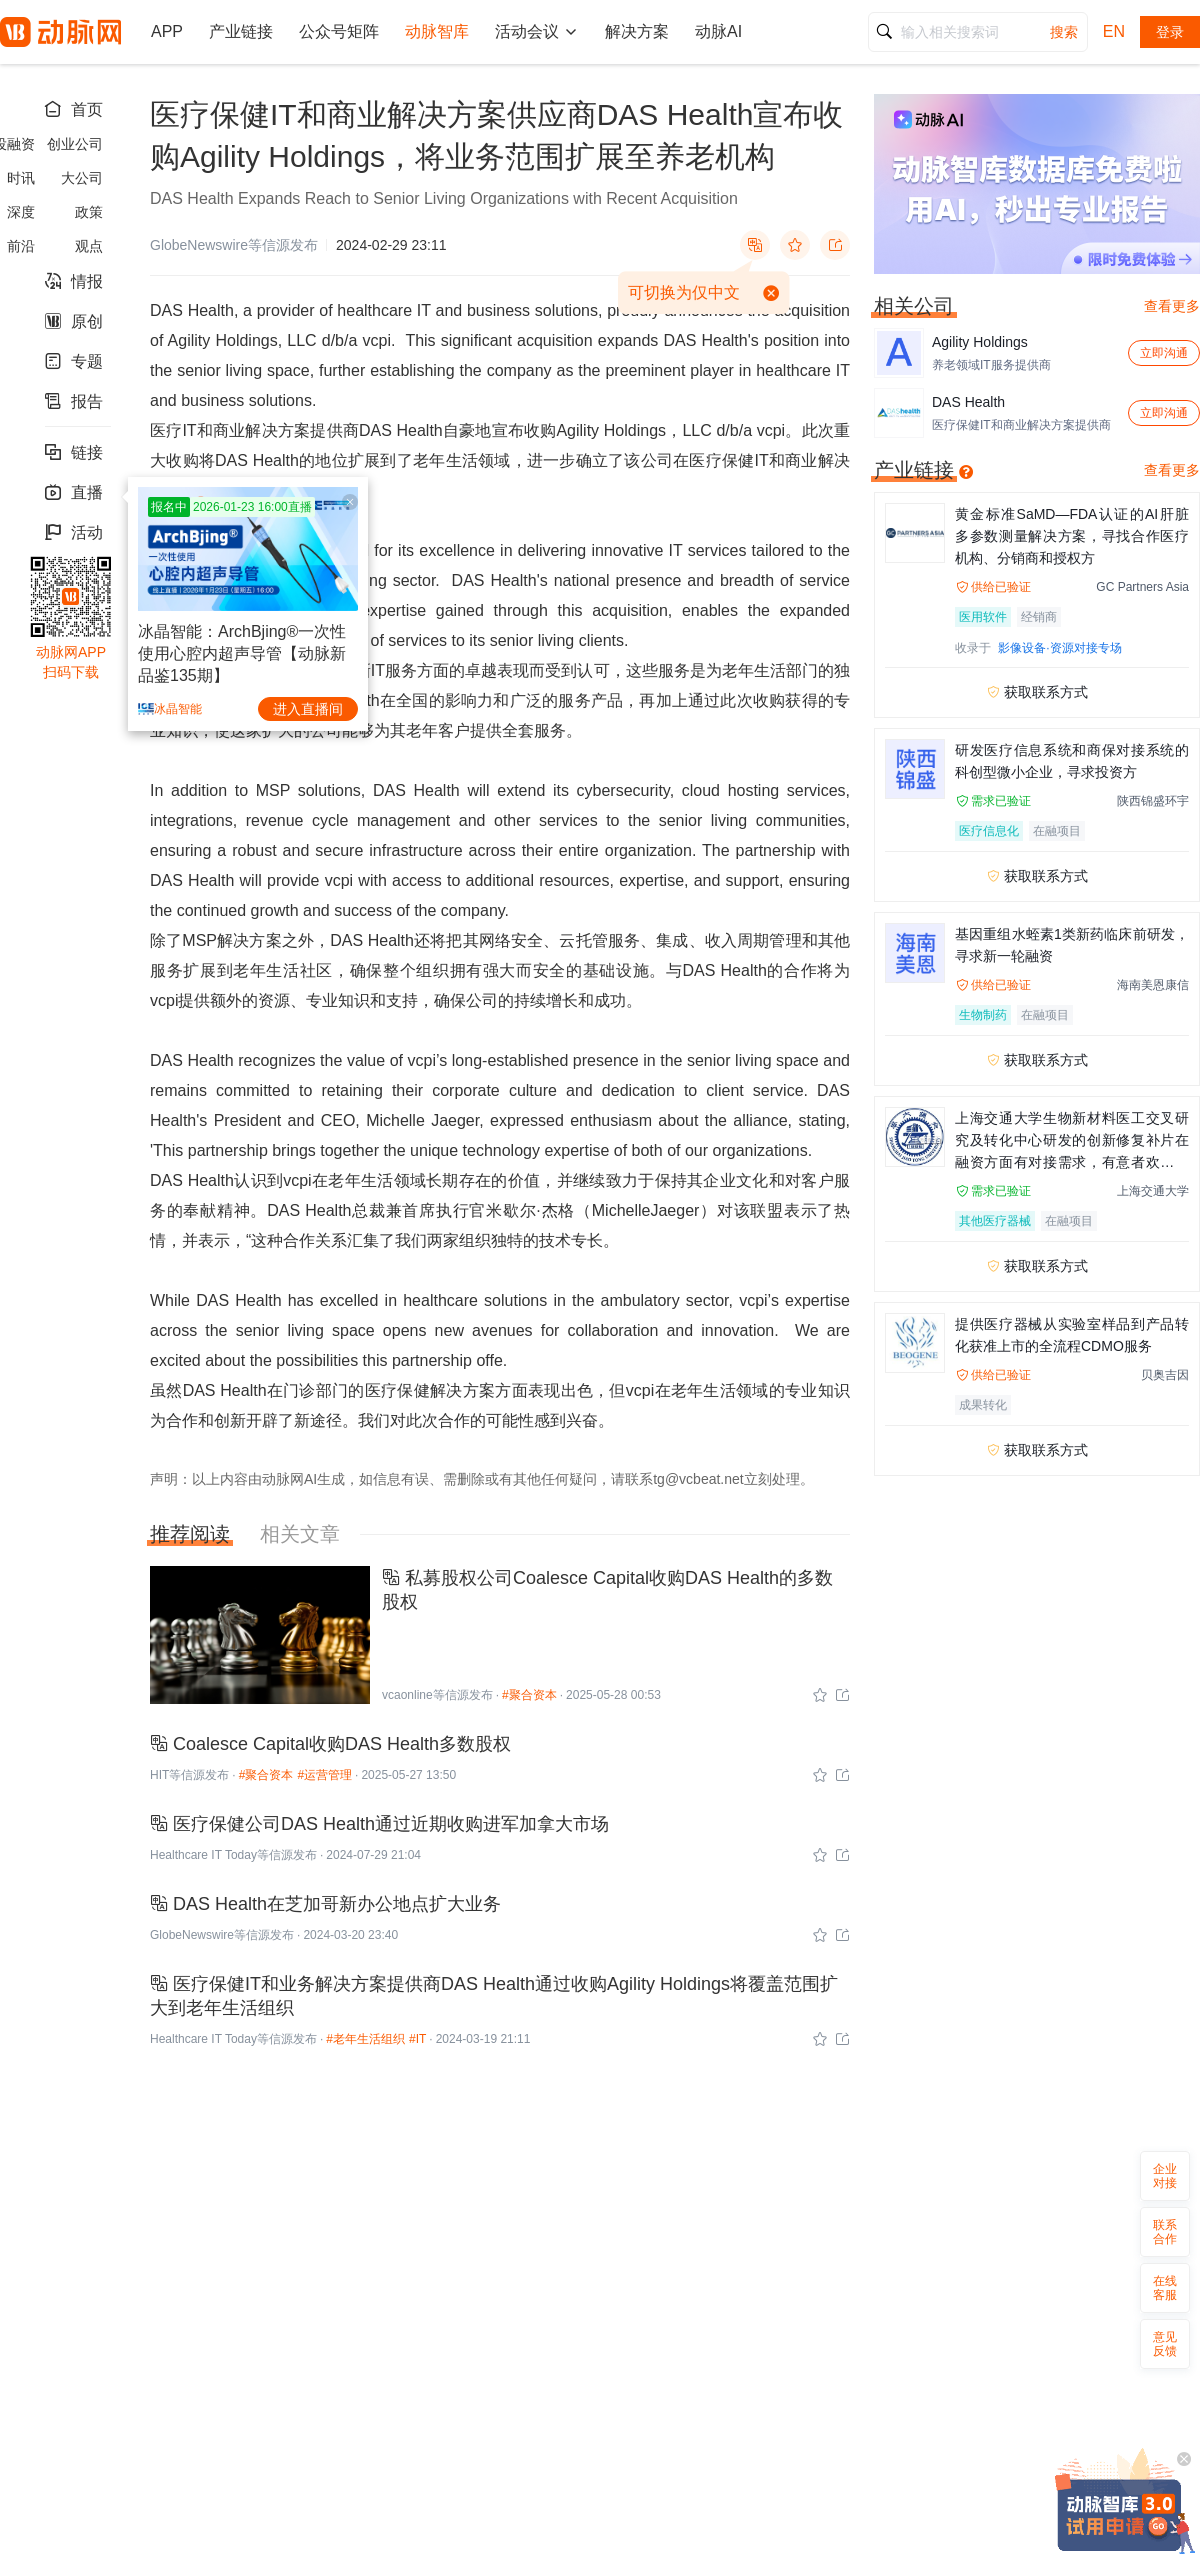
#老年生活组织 (365, 2039)
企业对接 (1165, 2176)
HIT (159, 1775)
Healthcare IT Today (203, 1855)
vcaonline (407, 1695)
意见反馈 (1165, 2344)
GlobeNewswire (192, 1935)
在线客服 (1165, 2288)
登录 (1170, 32)
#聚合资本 (529, 1695)
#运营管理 (324, 1775)
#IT (417, 2039)
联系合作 (1165, 2232)
